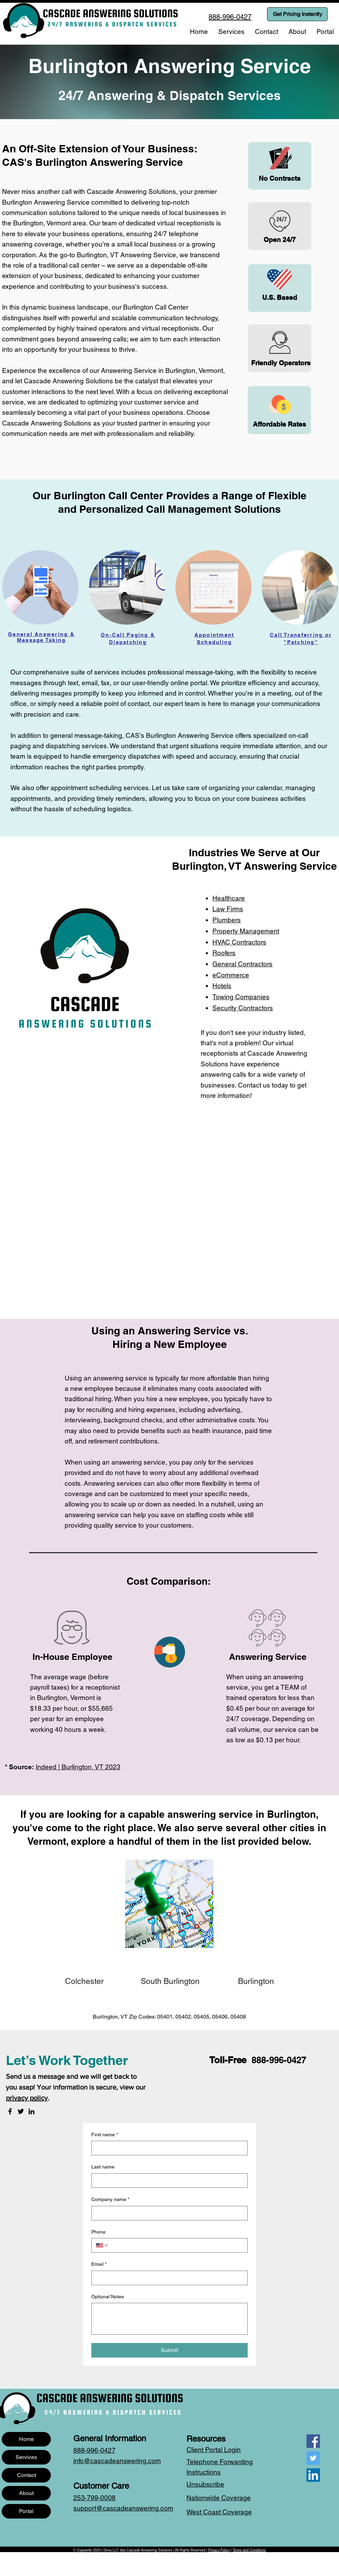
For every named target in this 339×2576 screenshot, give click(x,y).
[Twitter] (21, 2111)
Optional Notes (107, 2296)
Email (99, 2264)
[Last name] (167, 2181)
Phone (98, 2232)
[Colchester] (84, 1981)
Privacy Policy (219, 2550)
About (26, 2493)
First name (104, 2134)
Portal (26, 2511)
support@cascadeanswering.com (123, 2508)
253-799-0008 (94, 2498)
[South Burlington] (170, 1981)
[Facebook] (10, 2111)
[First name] (167, 2148)
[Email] (167, 2278)
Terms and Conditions (249, 2550)
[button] (231, 31)
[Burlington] (256, 1981)
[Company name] (167, 2213)
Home (26, 2439)
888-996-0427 (278, 2060)
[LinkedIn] (31, 2111)
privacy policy (27, 2098)
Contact (26, 2475)
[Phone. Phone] (176, 2245)
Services (26, 2457)
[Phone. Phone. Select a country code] (102, 2245)
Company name (110, 2199)
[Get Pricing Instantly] (297, 14)
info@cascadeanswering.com (117, 2461)
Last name (102, 2167)
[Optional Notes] (169, 2319)
